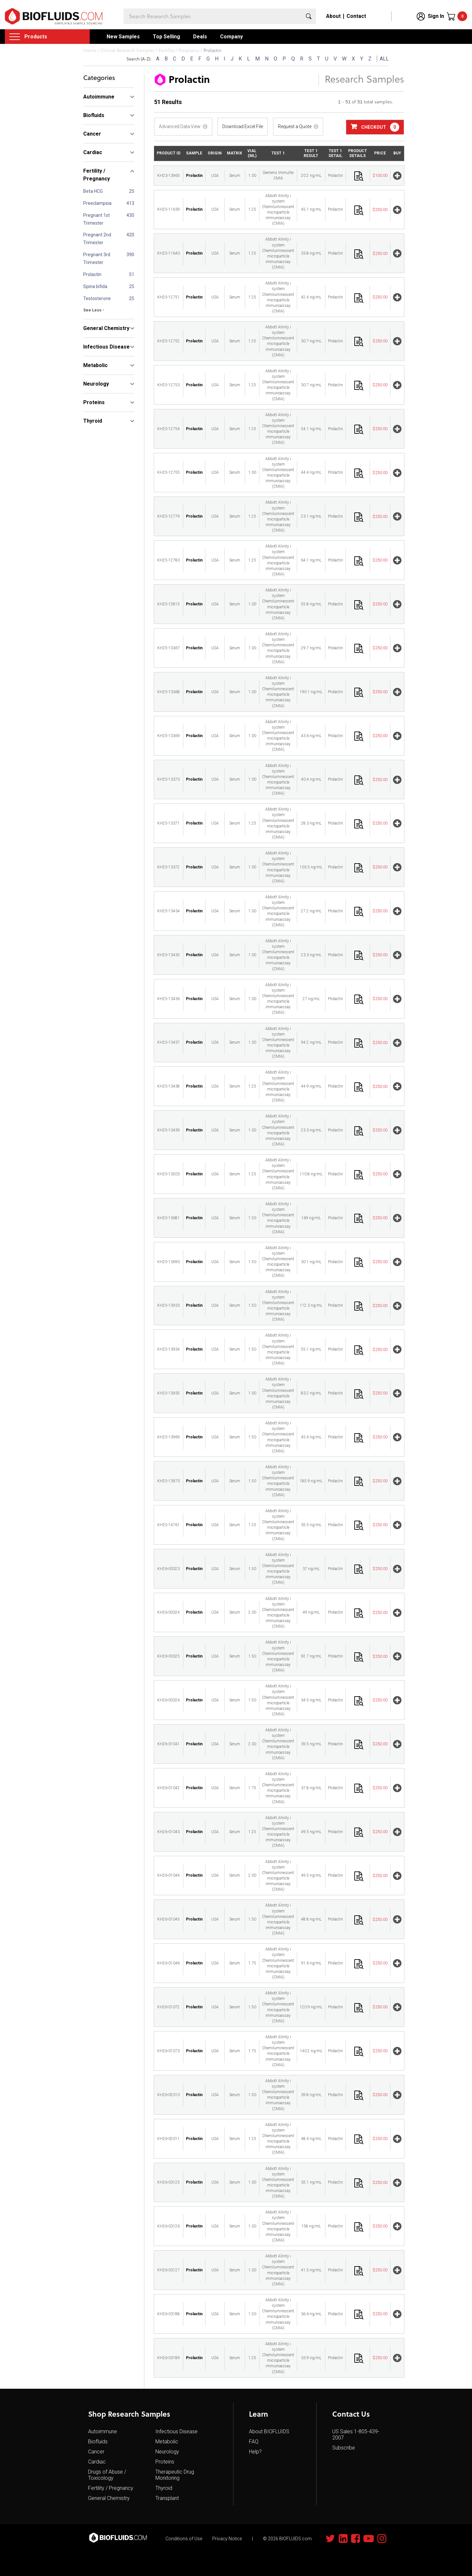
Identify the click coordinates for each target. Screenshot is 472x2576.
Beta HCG (93, 191)
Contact (356, 16)
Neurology (167, 2452)
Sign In (436, 16)
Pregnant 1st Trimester (96, 219)
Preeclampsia (97, 203)
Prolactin (92, 274)
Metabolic (166, 2441)
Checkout (375, 126)
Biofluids (98, 2441)
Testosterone (97, 298)
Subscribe (343, 2448)
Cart (462, 16)
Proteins (164, 2462)
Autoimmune (102, 2431)
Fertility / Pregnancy (110, 2488)
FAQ (253, 2441)
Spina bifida (95, 286)
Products (35, 36)
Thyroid (163, 2488)
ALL (384, 59)
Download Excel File (242, 126)
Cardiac (97, 2462)
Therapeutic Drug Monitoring (174, 2475)
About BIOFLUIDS (269, 2431)
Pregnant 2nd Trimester (97, 238)
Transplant (167, 2498)
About (333, 16)
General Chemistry (109, 2498)
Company (231, 36)
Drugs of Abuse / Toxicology (107, 2475)
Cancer (96, 2452)
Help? (255, 2452)
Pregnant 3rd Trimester (96, 258)
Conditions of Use (183, 2538)
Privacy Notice (227, 2538)
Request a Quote (294, 126)
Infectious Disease (176, 2431)
